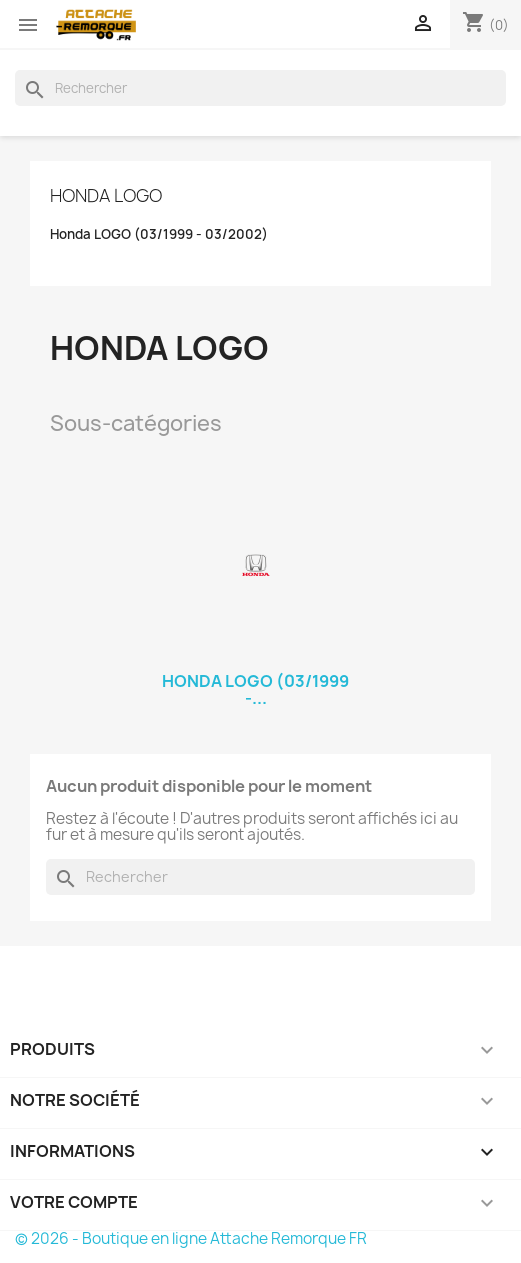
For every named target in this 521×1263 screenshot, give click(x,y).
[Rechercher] (260, 88)
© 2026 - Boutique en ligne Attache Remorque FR (191, 1238)
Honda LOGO (106, 195)
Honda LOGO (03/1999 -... (255, 690)
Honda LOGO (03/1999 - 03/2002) (159, 234)
